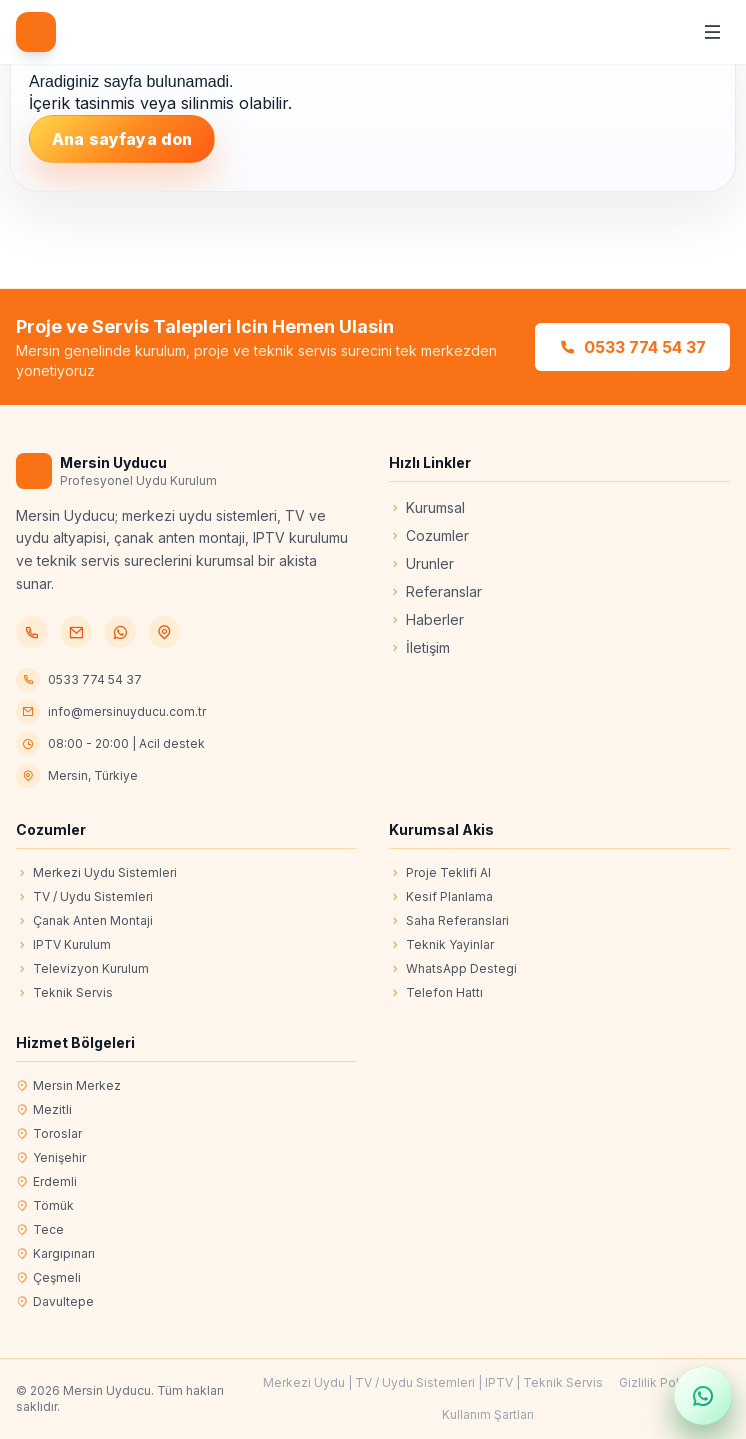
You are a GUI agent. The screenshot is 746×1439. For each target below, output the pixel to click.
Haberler (426, 619)
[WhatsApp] (120, 632)
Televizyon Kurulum (82, 969)
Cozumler (429, 535)
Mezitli (44, 1110)
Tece (40, 1230)
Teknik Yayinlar (441, 945)
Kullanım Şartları (488, 1414)
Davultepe (55, 1302)
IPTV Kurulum (63, 945)
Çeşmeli (48, 1278)
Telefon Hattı (436, 993)
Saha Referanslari (449, 921)
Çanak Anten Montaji (84, 921)
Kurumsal (427, 507)
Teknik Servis (64, 993)
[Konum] (164, 632)
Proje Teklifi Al (440, 873)
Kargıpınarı (55, 1254)
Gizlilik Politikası (666, 1382)
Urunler (421, 563)
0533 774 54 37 (632, 347)
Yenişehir (51, 1158)
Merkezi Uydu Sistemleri (96, 873)
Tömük (45, 1206)
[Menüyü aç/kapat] (712, 32)
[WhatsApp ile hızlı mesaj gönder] (703, 1396)
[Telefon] (32, 632)
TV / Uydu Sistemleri (84, 897)
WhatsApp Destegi (453, 969)
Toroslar (49, 1134)
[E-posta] (76, 632)
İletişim (419, 647)
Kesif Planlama (441, 897)
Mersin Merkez (68, 1086)
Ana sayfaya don (122, 139)
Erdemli (46, 1182)
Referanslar (435, 591)
